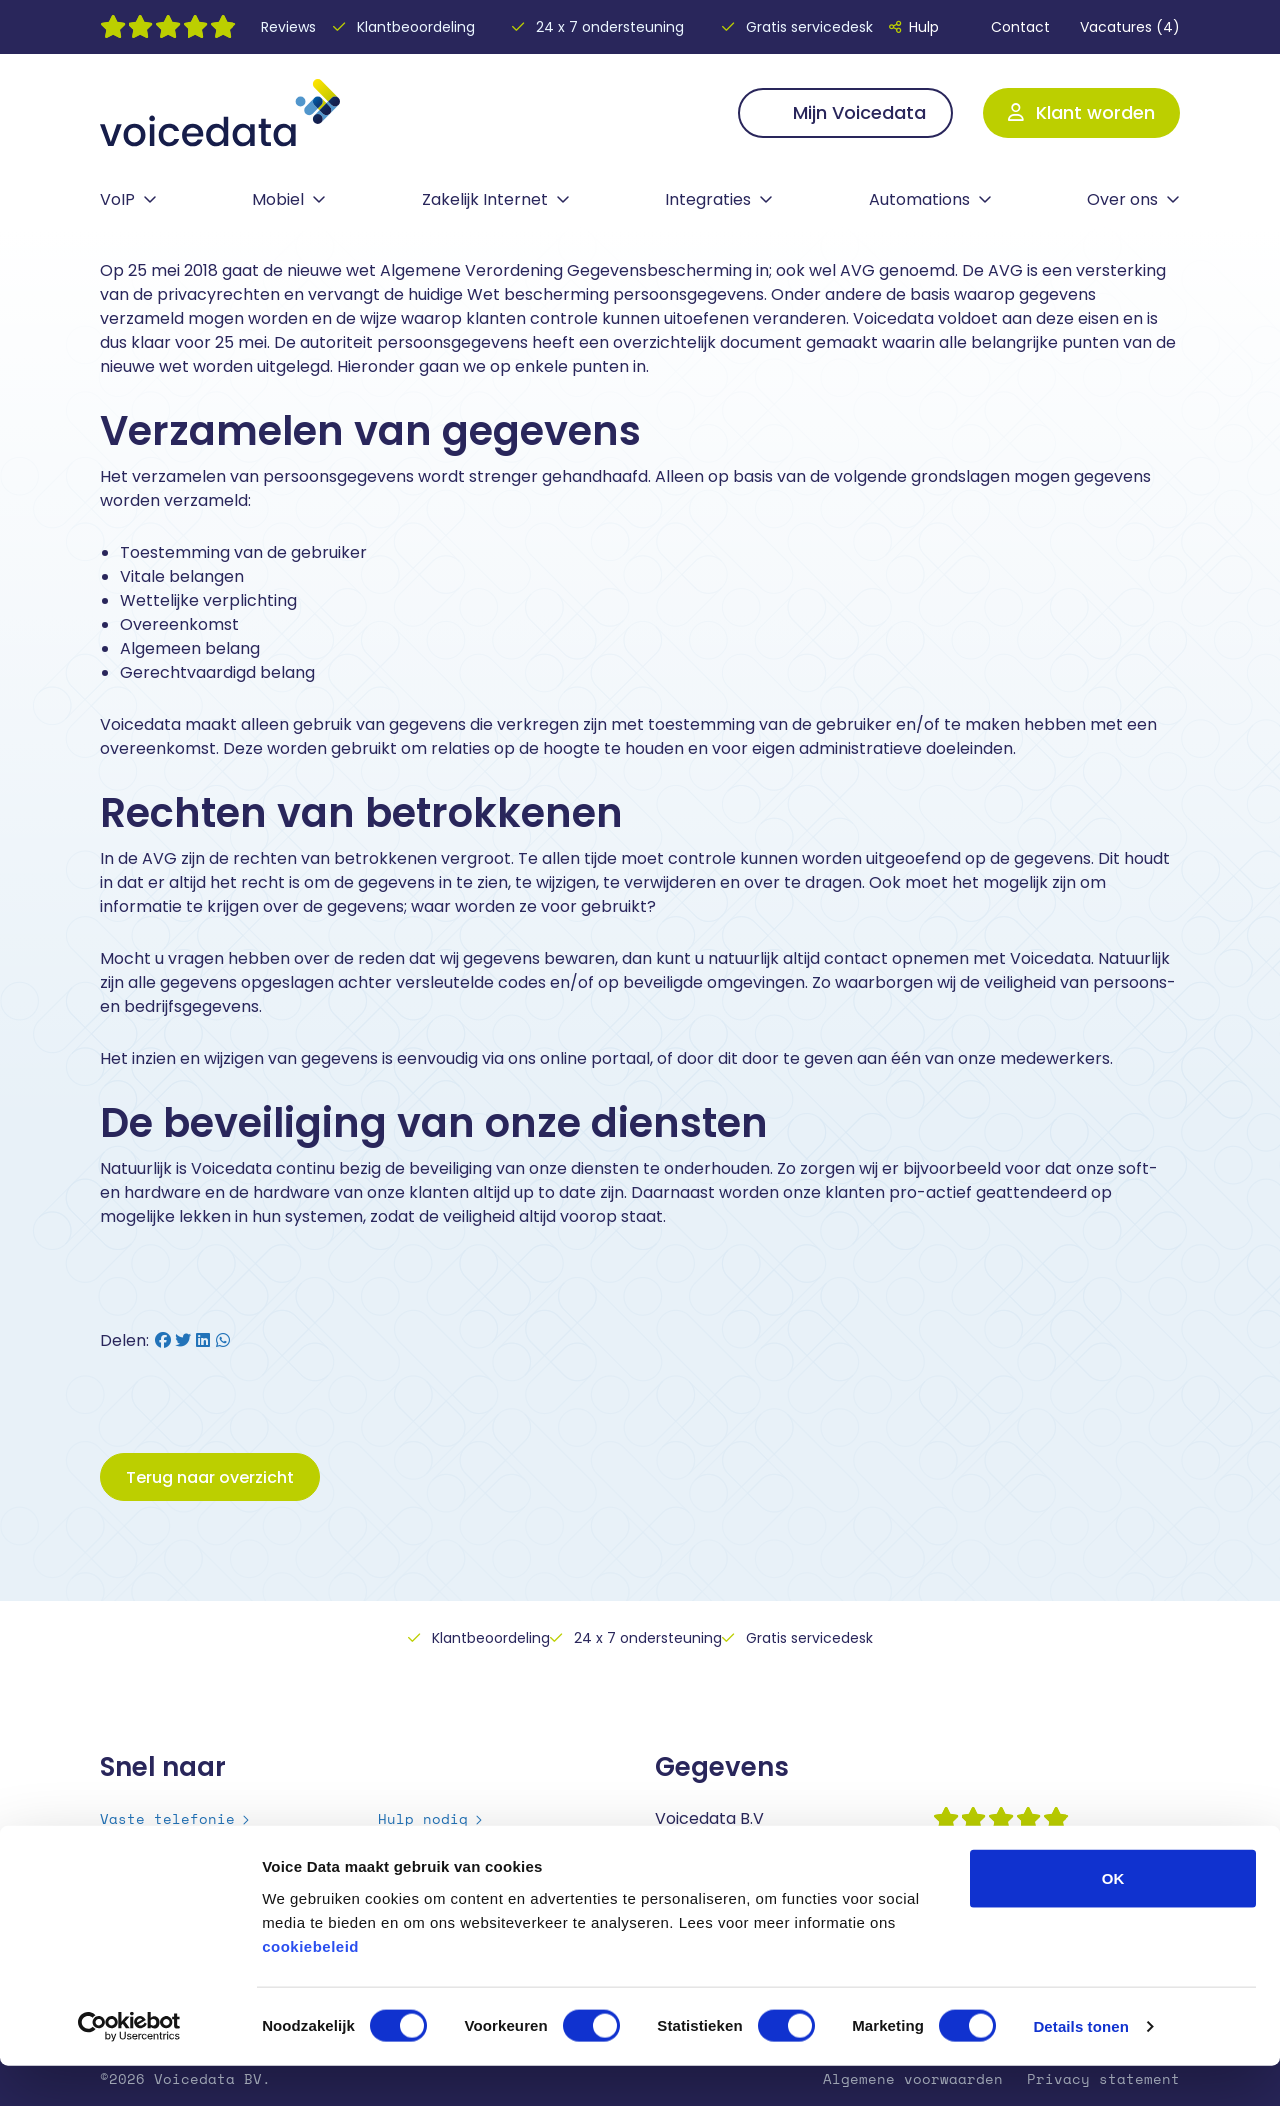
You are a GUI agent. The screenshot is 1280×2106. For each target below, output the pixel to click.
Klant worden (1081, 112)
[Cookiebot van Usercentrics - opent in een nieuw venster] (129, 2067)
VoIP (117, 199)
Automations (919, 199)
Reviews (288, 27)
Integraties (708, 199)
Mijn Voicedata (845, 112)
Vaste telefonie (167, 1818)
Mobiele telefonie (176, 1843)
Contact (1009, 27)
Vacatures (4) (1130, 27)
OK (1113, 1917)
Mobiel (278, 199)
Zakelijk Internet (485, 199)
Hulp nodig (423, 1818)
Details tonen (1080, 2066)
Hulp (914, 27)
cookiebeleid (310, 1985)
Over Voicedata (441, 1843)
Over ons (1122, 199)
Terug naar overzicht (210, 1477)
